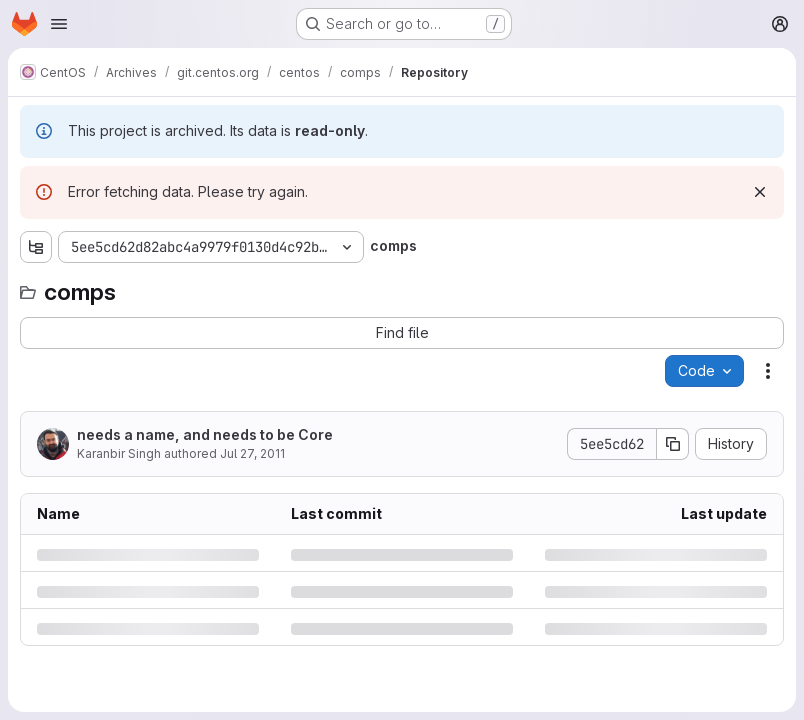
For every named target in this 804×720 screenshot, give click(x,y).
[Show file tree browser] (36, 247)
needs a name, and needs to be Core (205, 434)
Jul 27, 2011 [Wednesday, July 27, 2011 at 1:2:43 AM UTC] (252, 453)
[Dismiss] (760, 192)
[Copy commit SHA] (673, 444)
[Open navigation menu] (59, 24)
